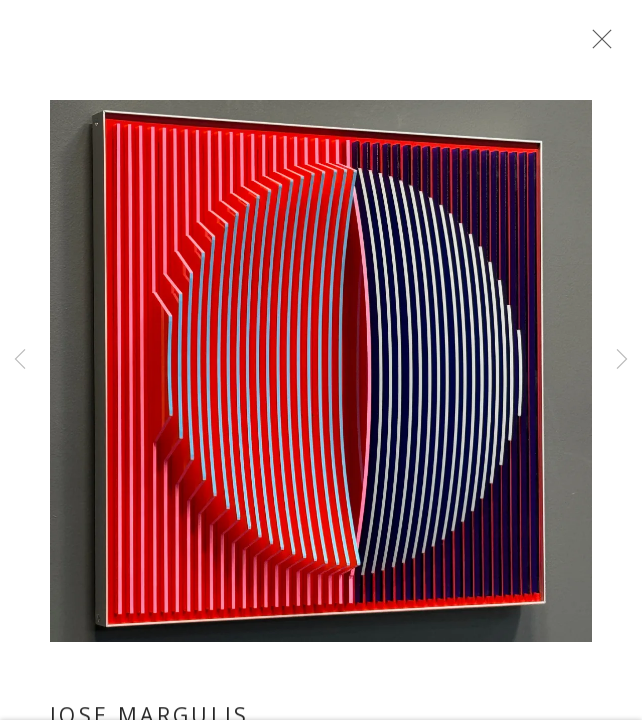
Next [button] (622, 360)
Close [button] (602, 45)
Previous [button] (20, 360)
